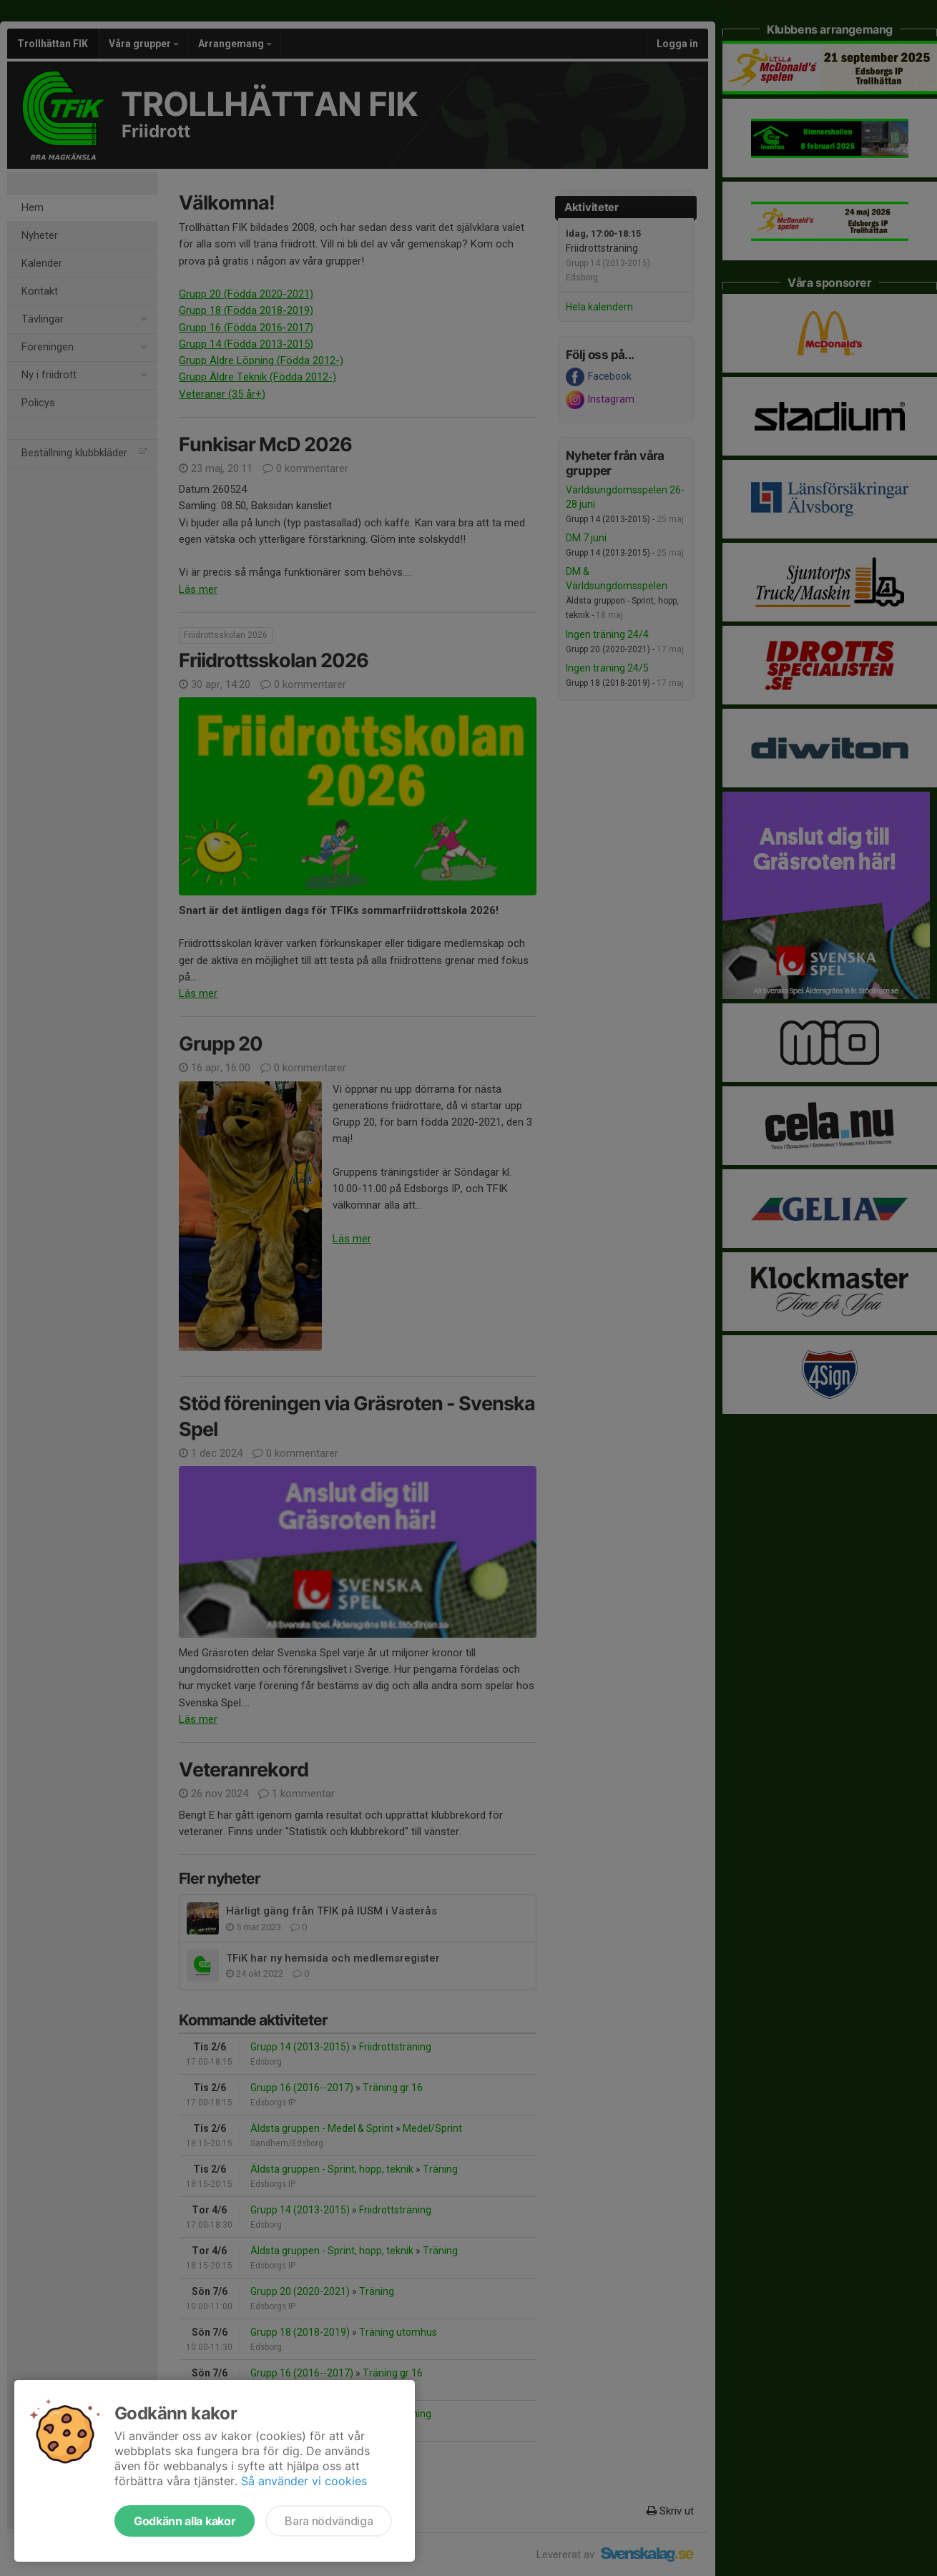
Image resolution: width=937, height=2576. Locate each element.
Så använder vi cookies (304, 2481)
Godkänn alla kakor (184, 2521)
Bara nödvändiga (329, 2521)
